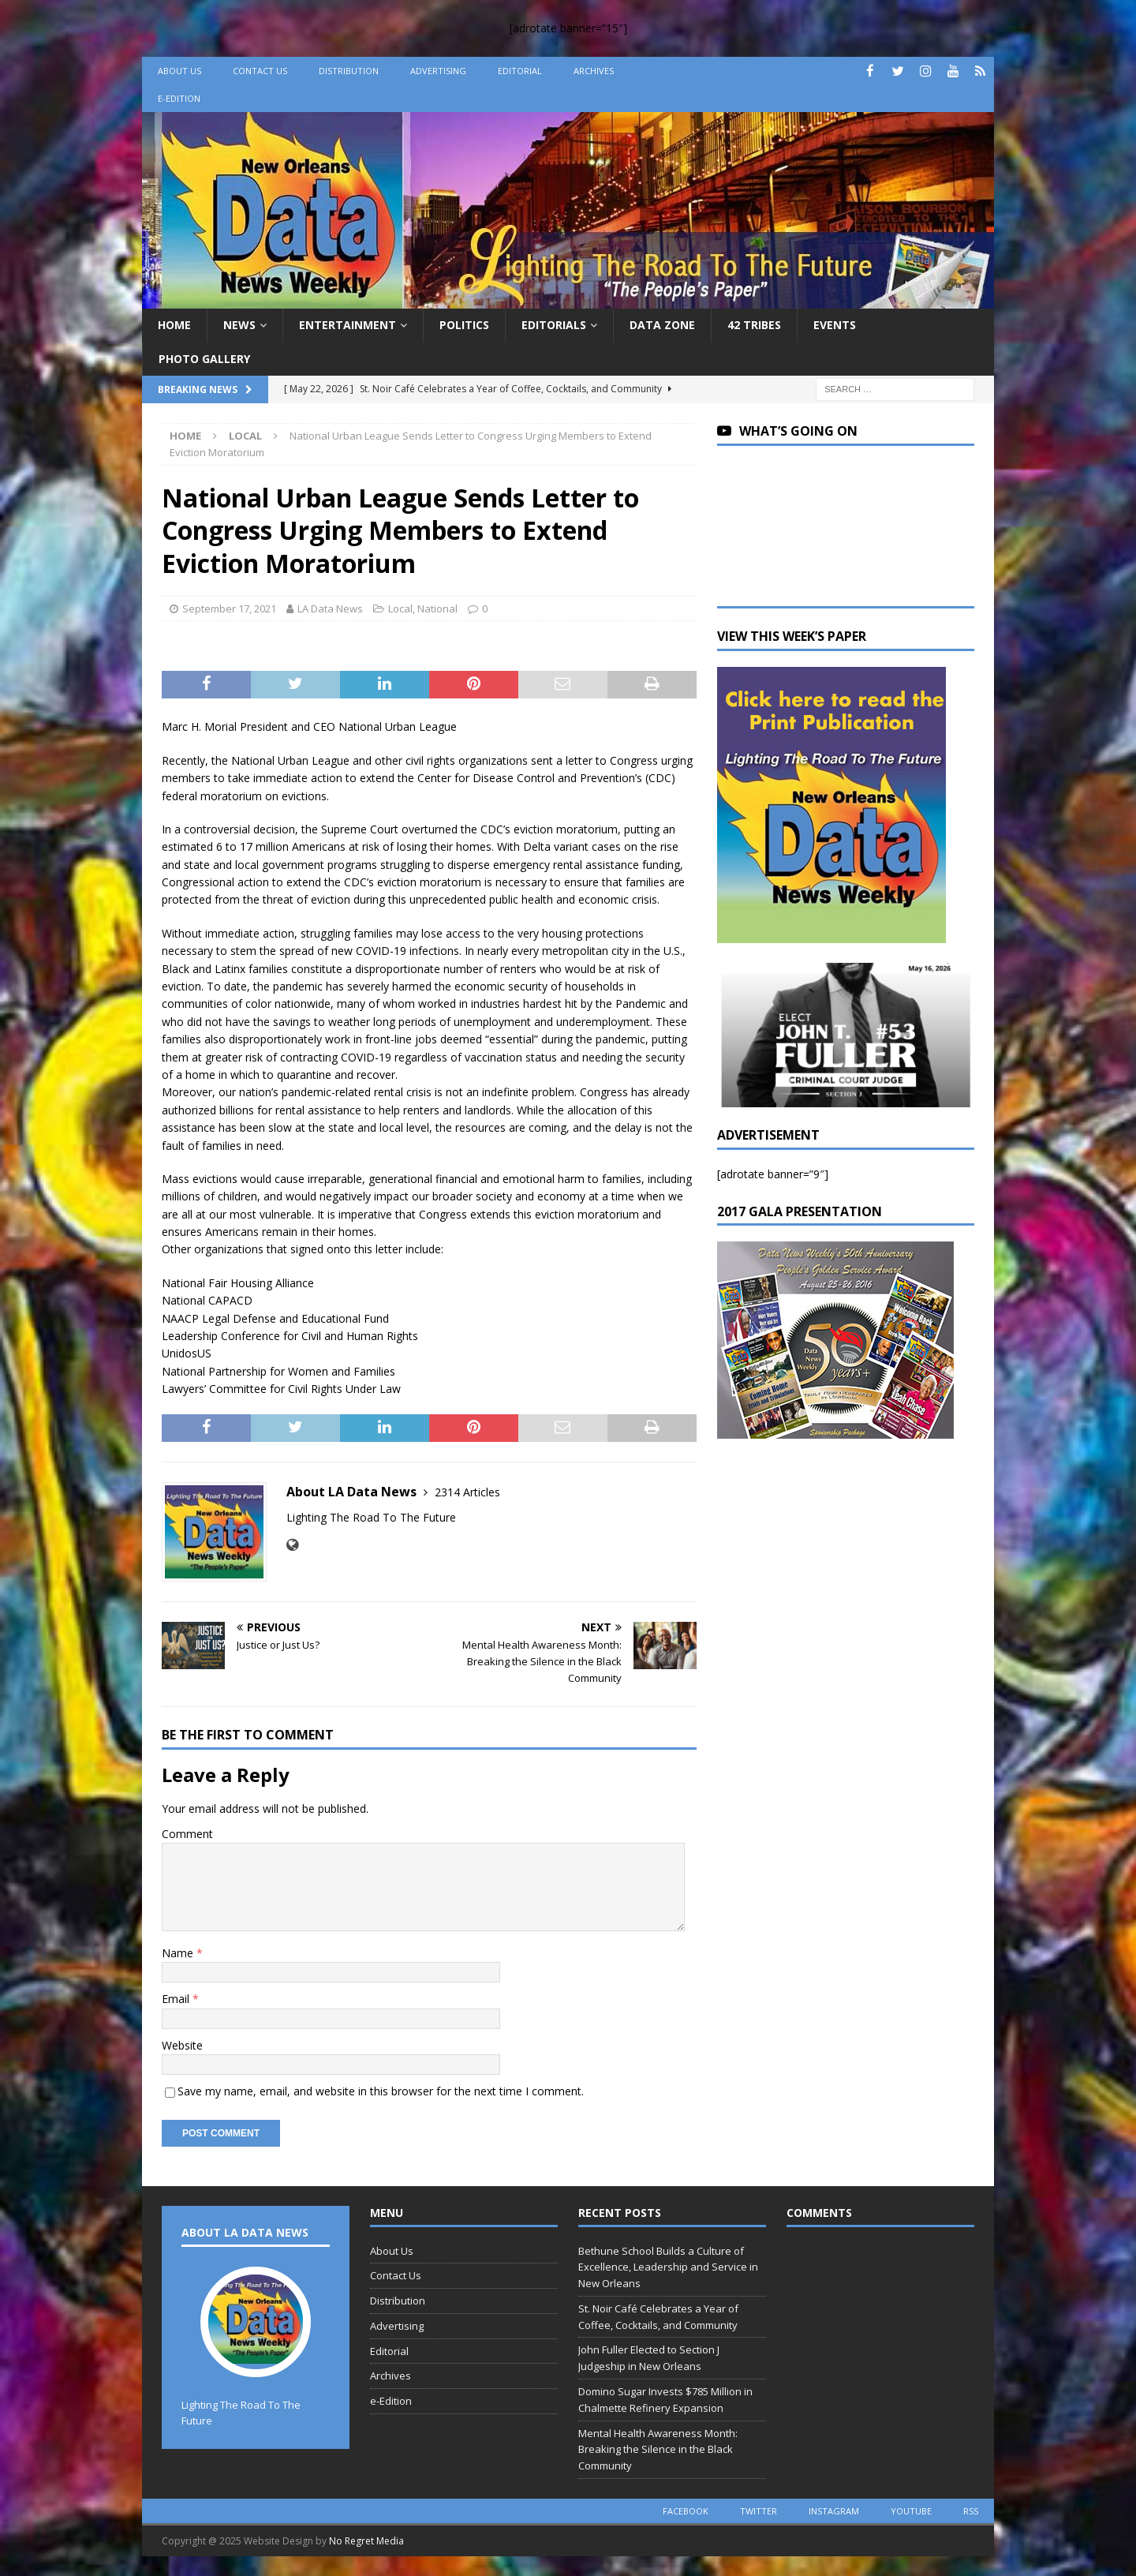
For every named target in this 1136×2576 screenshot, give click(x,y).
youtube (911, 2511)
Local (400, 608)
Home (174, 324)
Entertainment (347, 324)
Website (182, 2045)
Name (179, 1952)
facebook (685, 2511)
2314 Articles (467, 1492)
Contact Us (260, 71)
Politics (464, 324)
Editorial (520, 71)
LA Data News (330, 608)
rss (970, 2511)
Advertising (438, 71)
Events (834, 324)
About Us (179, 71)
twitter (758, 2511)
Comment (187, 1833)
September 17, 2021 (229, 608)
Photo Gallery (204, 358)
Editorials (553, 324)
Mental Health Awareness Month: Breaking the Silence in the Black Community (658, 2449)
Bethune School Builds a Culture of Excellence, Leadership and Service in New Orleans (668, 2267)
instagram (834, 2511)
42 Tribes (754, 324)
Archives (594, 71)
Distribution (349, 71)
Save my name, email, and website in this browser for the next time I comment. (381, 2091)
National (437, 608)
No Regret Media (366, 2541)
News (239, 324)
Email (177, 1998)
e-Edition (179, 98)
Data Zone (662, 324)
